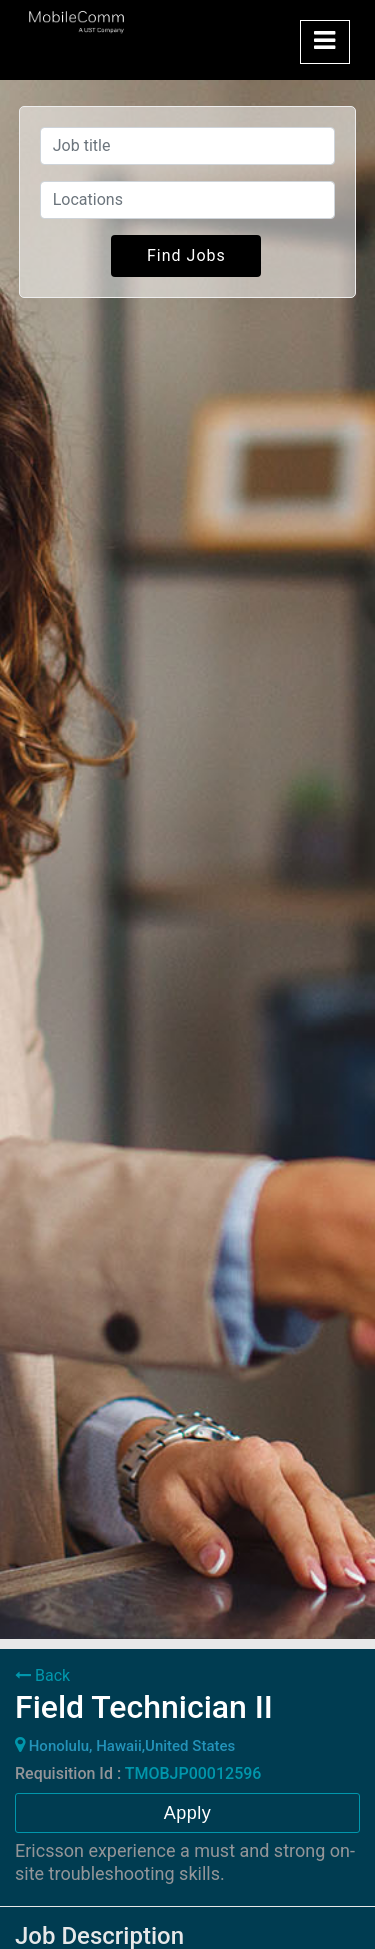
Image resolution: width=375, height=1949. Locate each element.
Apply (188, 1813)
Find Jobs (186, 255)
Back (42, 1675)
